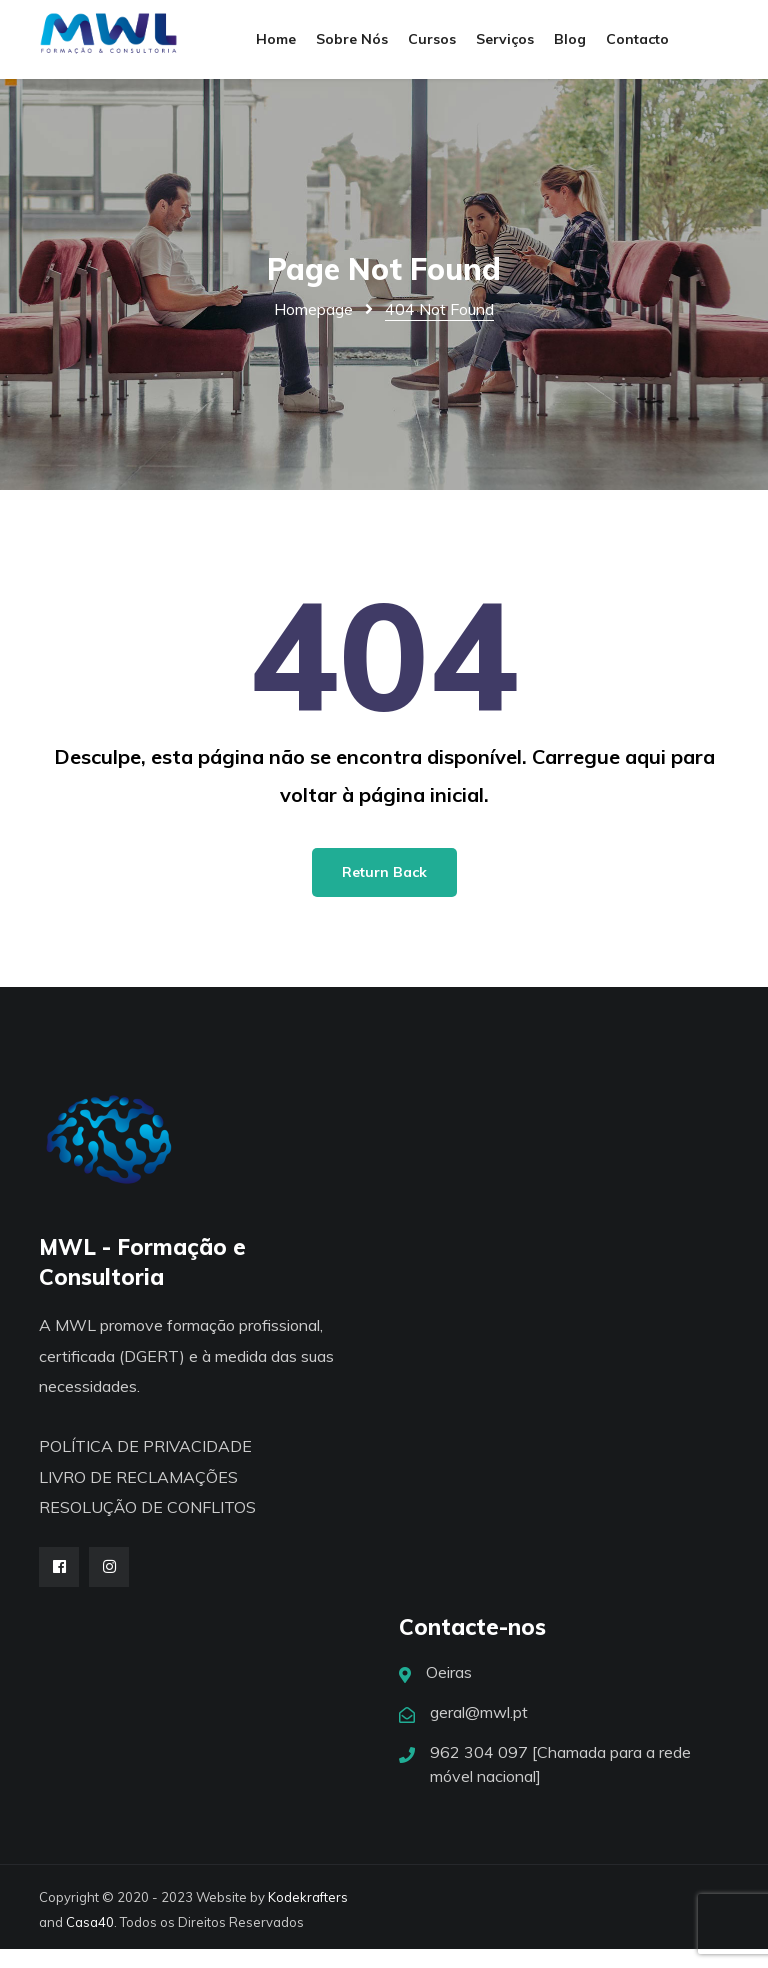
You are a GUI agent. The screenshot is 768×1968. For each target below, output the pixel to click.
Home (276, 48)
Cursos (432, 48)
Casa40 (90, 1941)
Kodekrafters (308, 1916)
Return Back (384, 891)
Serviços (505, 48)
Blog (570, 48)
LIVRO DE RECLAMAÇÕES (138, 1495)
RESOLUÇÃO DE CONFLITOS (147, 1526)
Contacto (637, 48)
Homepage (313, 328)
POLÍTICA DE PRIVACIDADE (145, 1465)
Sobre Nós (352, 48)
